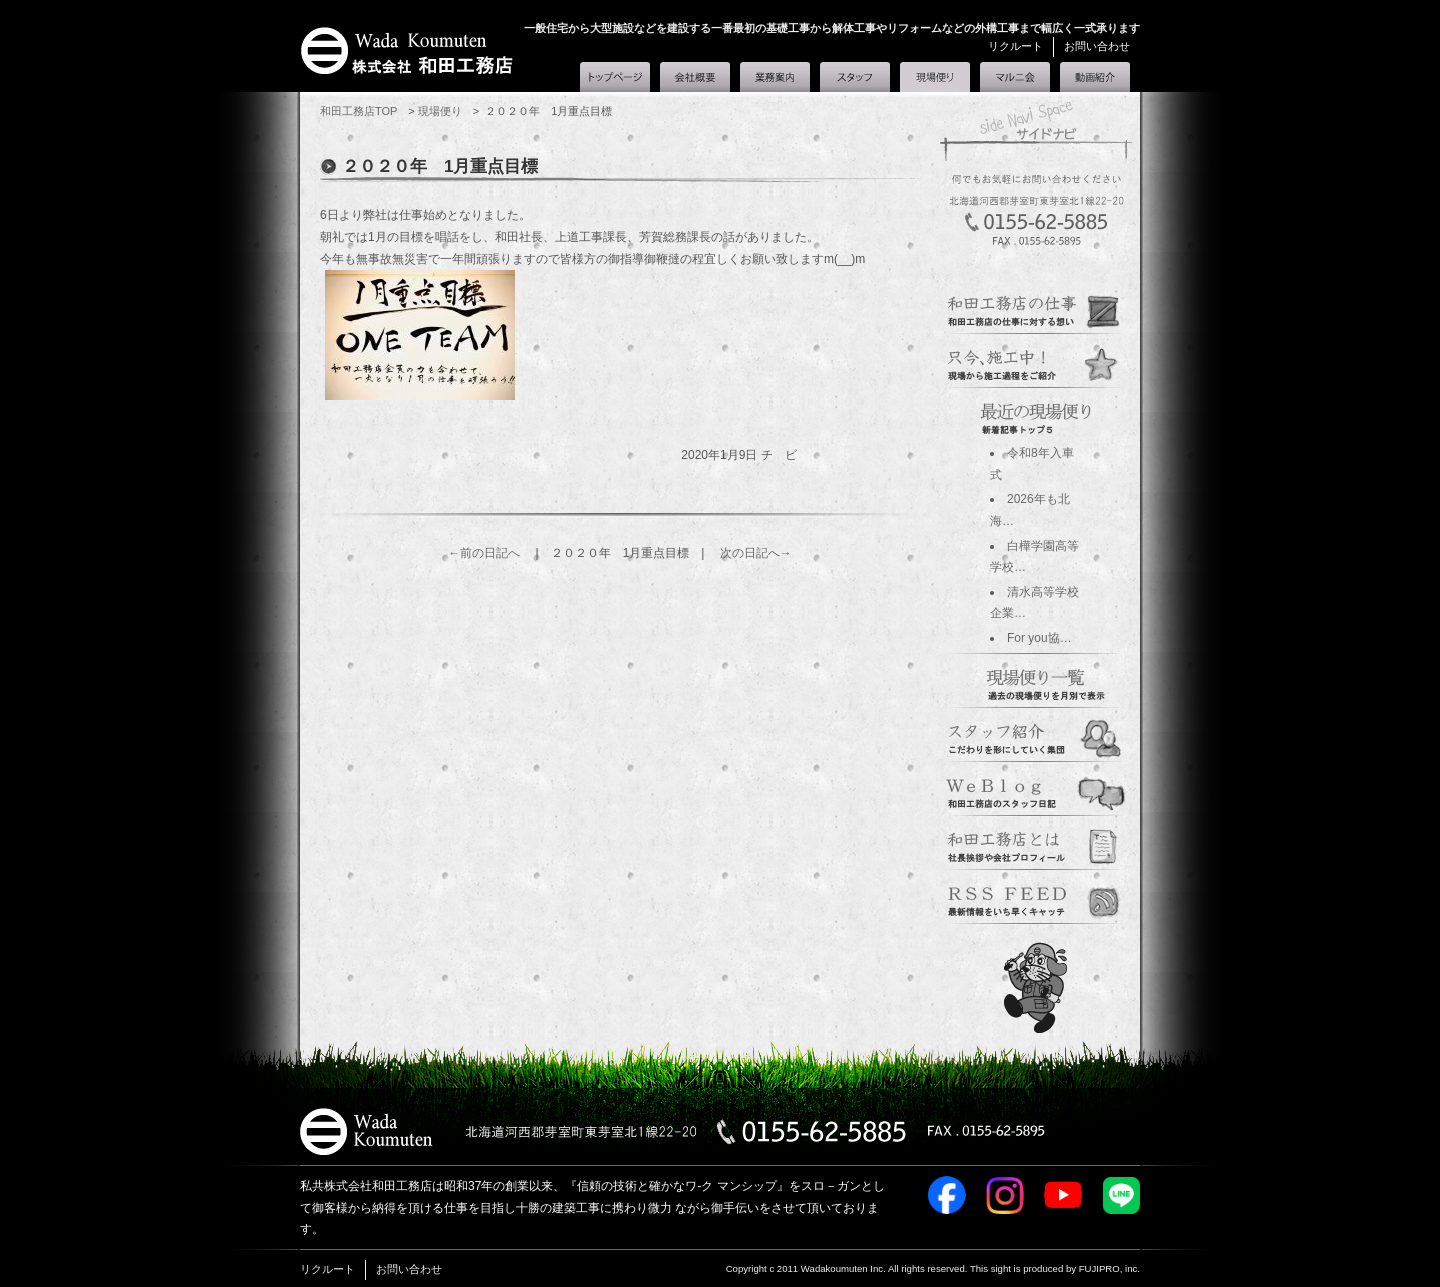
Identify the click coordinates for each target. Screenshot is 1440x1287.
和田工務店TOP (358, 111)
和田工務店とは (1095, 77)
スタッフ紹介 (855, 77)
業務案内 (775, 77)
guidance (1036, 308)
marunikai (1036, 898)
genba (1036, 362)
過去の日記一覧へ (1036, 681)
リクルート (1015, 46)
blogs (1036, 790)
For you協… (1039, 638)
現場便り (935, 73)
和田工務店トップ (615, 77)
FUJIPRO (1099, 1268)
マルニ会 (1015, 77)
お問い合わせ (1097, 46)
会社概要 (695, 77)
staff (1036, 736)
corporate (1036, 844)
